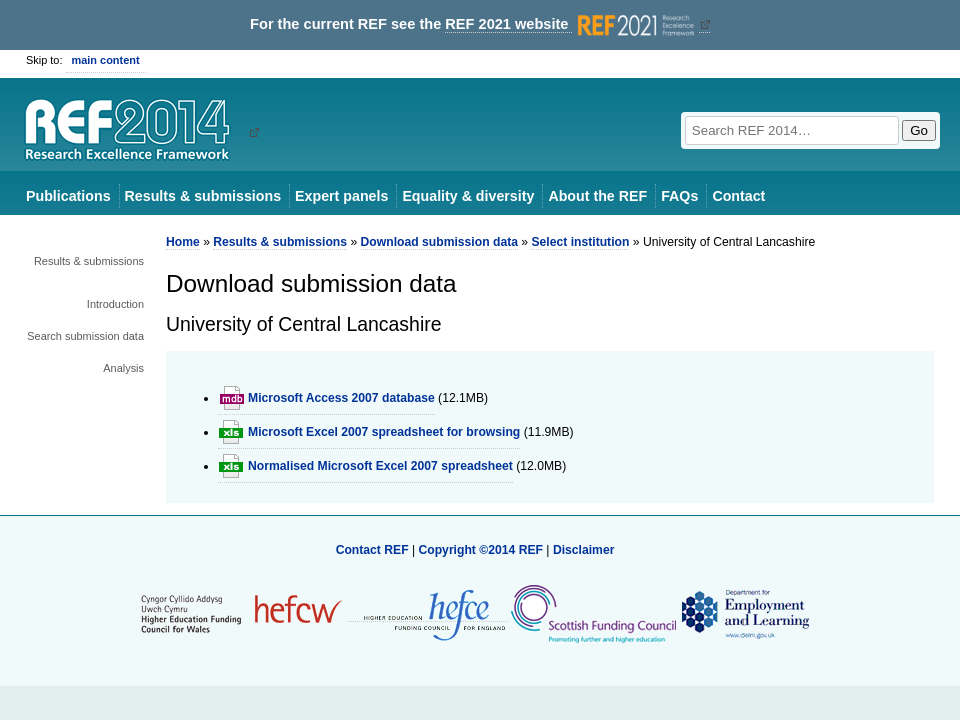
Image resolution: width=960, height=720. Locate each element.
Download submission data (439, 242)
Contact (738, 196)
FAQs (679, 196)
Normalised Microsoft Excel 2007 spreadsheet (380, 466)
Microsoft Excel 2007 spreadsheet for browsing (384, 432)
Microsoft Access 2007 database (341, 398)
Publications (68, 196)
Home (183, 242)
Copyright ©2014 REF (482, 550)
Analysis (123, 368)
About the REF (597, 196)
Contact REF (372, 550)
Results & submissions (203, 196)
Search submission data (85, 336)
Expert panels (341, 196)
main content (106, 60)
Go (919, 130)
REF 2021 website (571, 24)
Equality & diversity (468, 196)
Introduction (115, 304)
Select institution (580, 242)
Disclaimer (584, 550)
